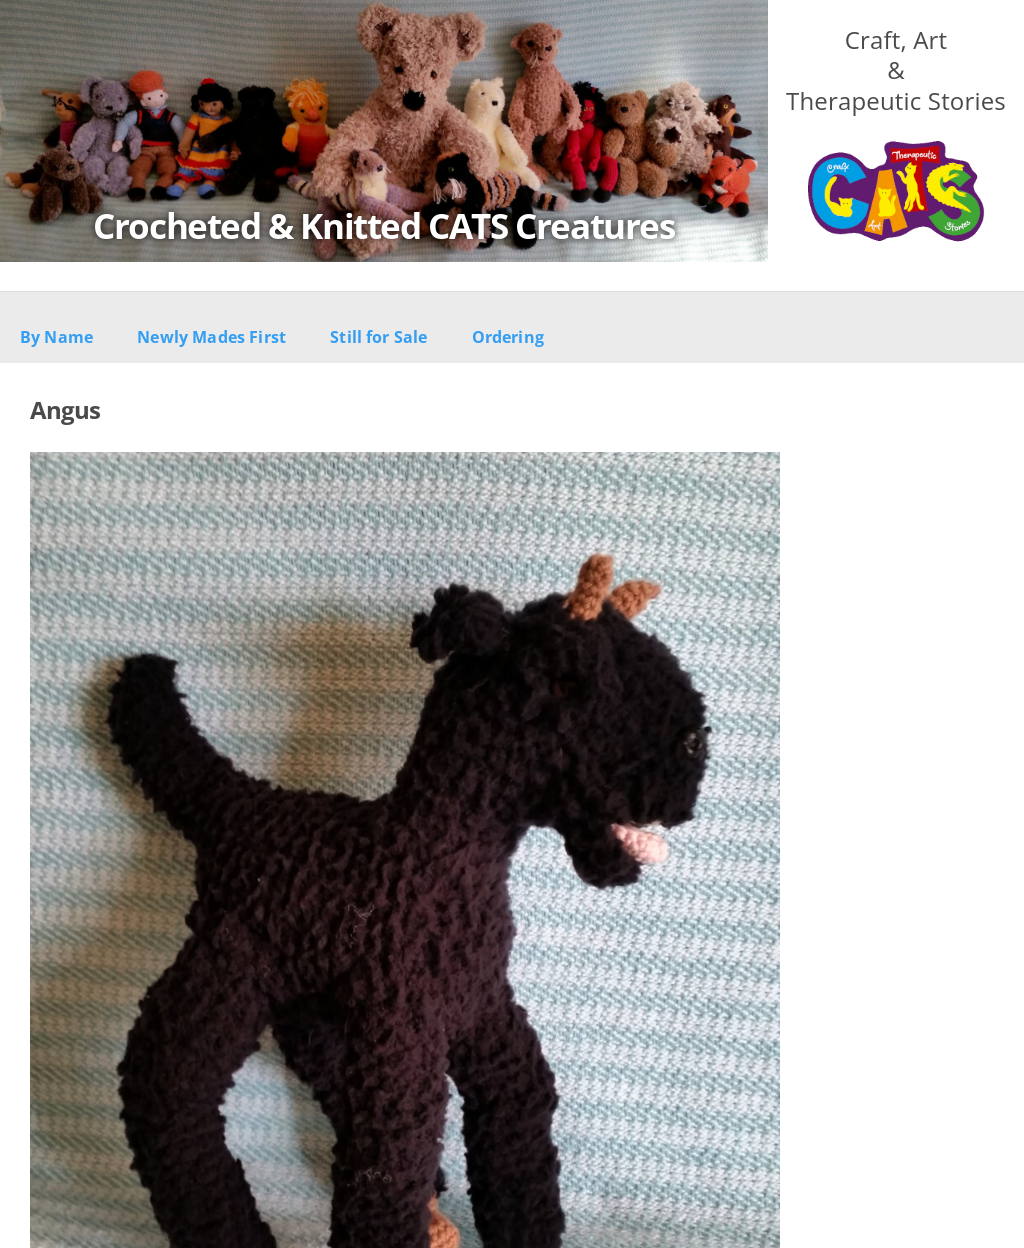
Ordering (508, 337)
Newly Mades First (211, 337)
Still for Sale (378, 337)
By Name (56, 337)
